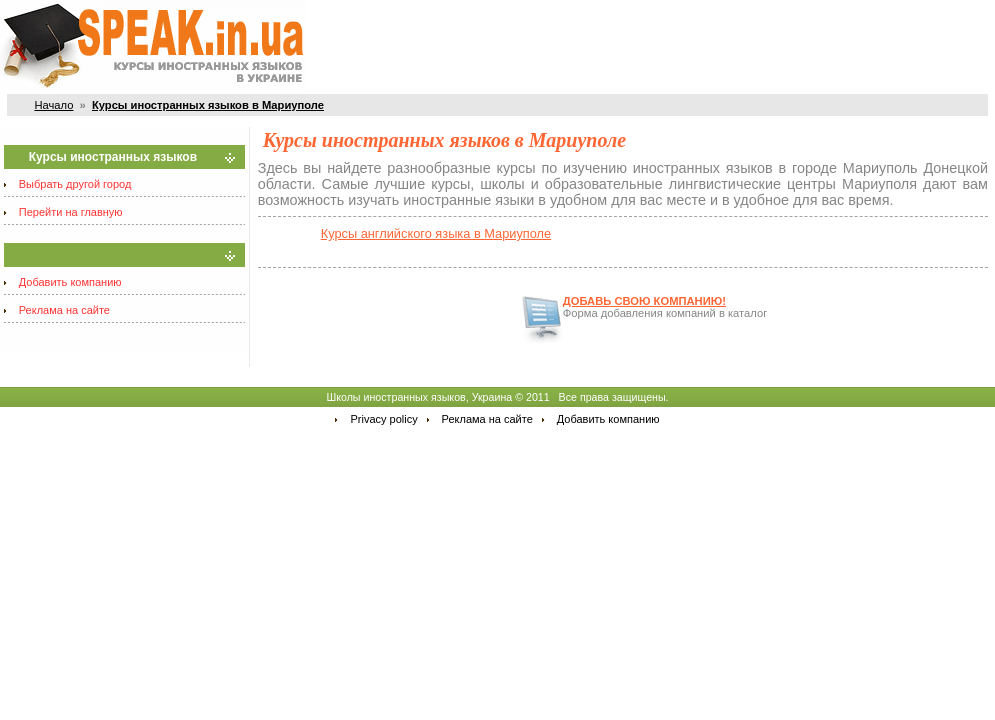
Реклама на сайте (64, 310)
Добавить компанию (70, 282)
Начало (53, 105)
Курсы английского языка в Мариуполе (436, 233)
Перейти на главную (71, 212)
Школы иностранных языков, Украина (419, 397)
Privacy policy (383, 419)
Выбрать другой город (75, 184)
